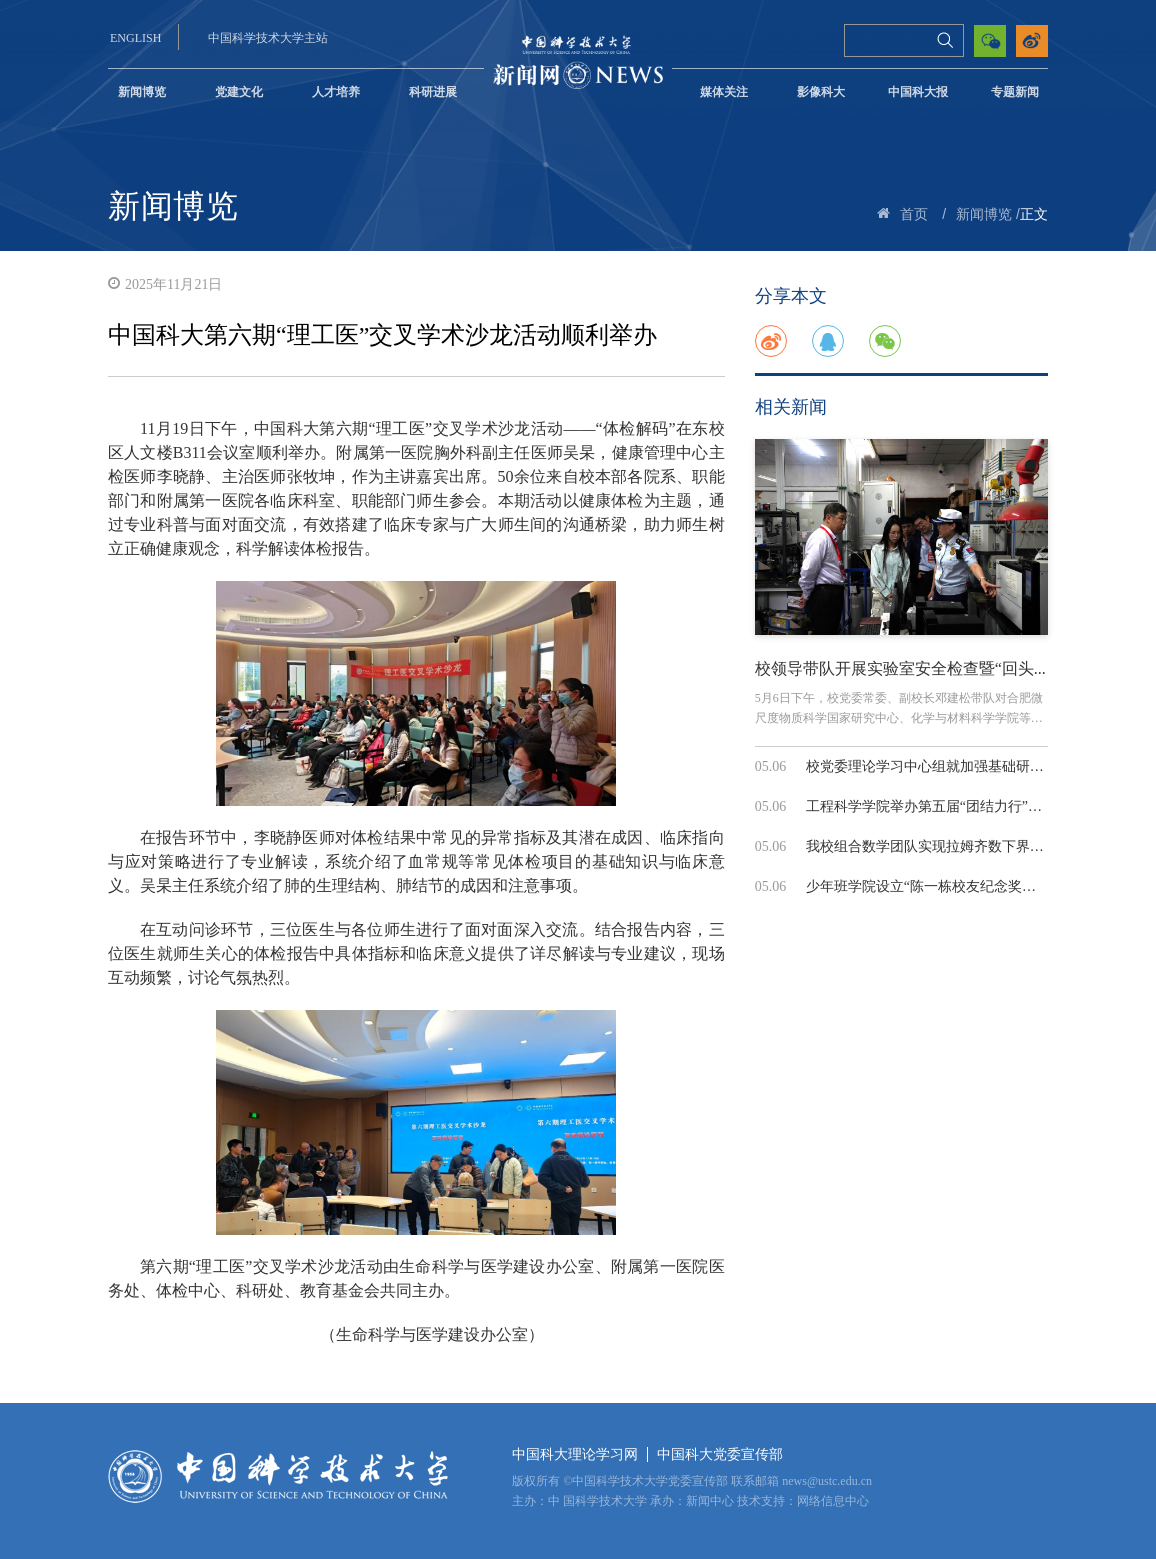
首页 (914, 214)
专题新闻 (1015, 92)
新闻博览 (142, 92)
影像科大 (821, 92)
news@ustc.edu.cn (827, 1481)
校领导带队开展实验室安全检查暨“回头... (900, 668)
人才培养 (336, 92)
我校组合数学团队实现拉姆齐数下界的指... (937, 846)
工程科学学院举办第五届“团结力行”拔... (929, 806)
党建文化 (239, 92)
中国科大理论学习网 (575, 1454)
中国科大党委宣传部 (720, 1454)
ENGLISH (135, 38)
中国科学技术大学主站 (268, 38)
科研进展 (433, 92)
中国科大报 (918, 92)
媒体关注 (724, 92)
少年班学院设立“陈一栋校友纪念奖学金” (931, 886)
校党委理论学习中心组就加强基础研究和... (937, 766)
